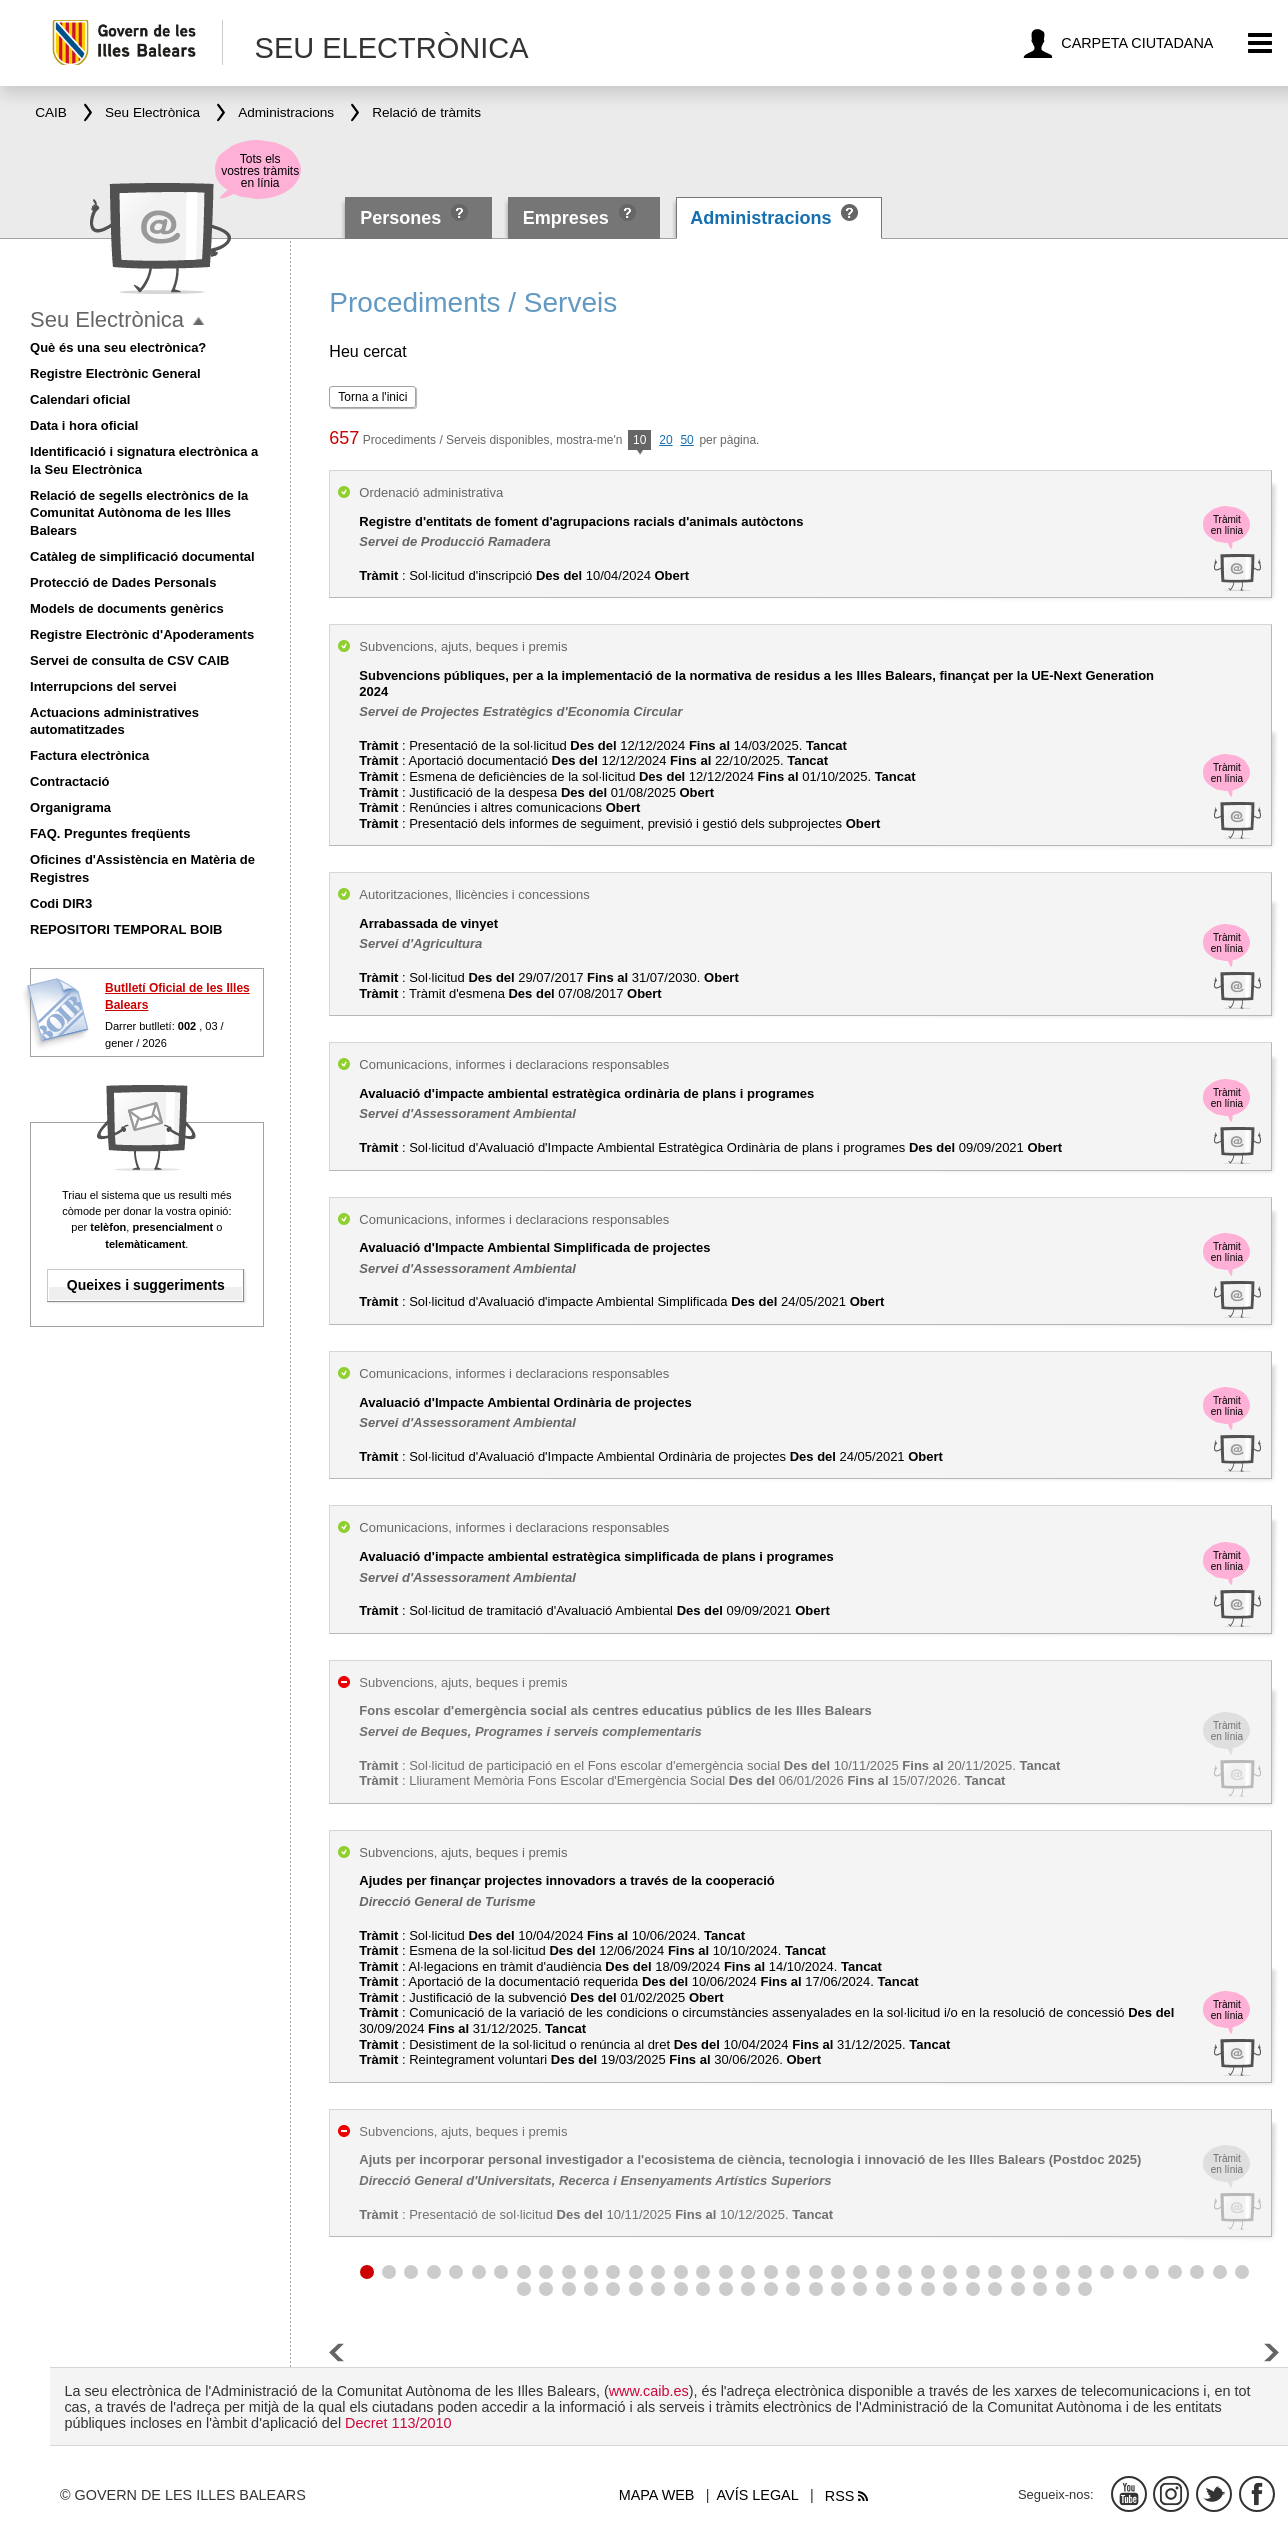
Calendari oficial (80, 399)
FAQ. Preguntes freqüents (110, 833)
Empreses (566, 218)
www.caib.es (649, 2391)
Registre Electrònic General (115, 373)
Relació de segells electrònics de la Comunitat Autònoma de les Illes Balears (139, 513)
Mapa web (657, 2495)
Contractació (69, 781)
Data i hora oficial (84, 425)
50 (686, 440)
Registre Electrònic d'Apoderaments (142, 634)
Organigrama (70, 807)
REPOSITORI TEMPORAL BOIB (126, 929)
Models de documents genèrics (127, 608)
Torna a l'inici (372, 397)
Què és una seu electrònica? (118, 347)
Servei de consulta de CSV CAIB (129, 660)
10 (639, 441)
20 (665, 440)
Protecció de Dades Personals (123, 582)
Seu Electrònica (107, 319)
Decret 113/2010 (398, 2423)
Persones (403, 218)
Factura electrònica (89, 755)
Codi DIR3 (61, 903)
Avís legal (758, 2495)
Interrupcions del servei (103, 686)
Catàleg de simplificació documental (142, 556)
